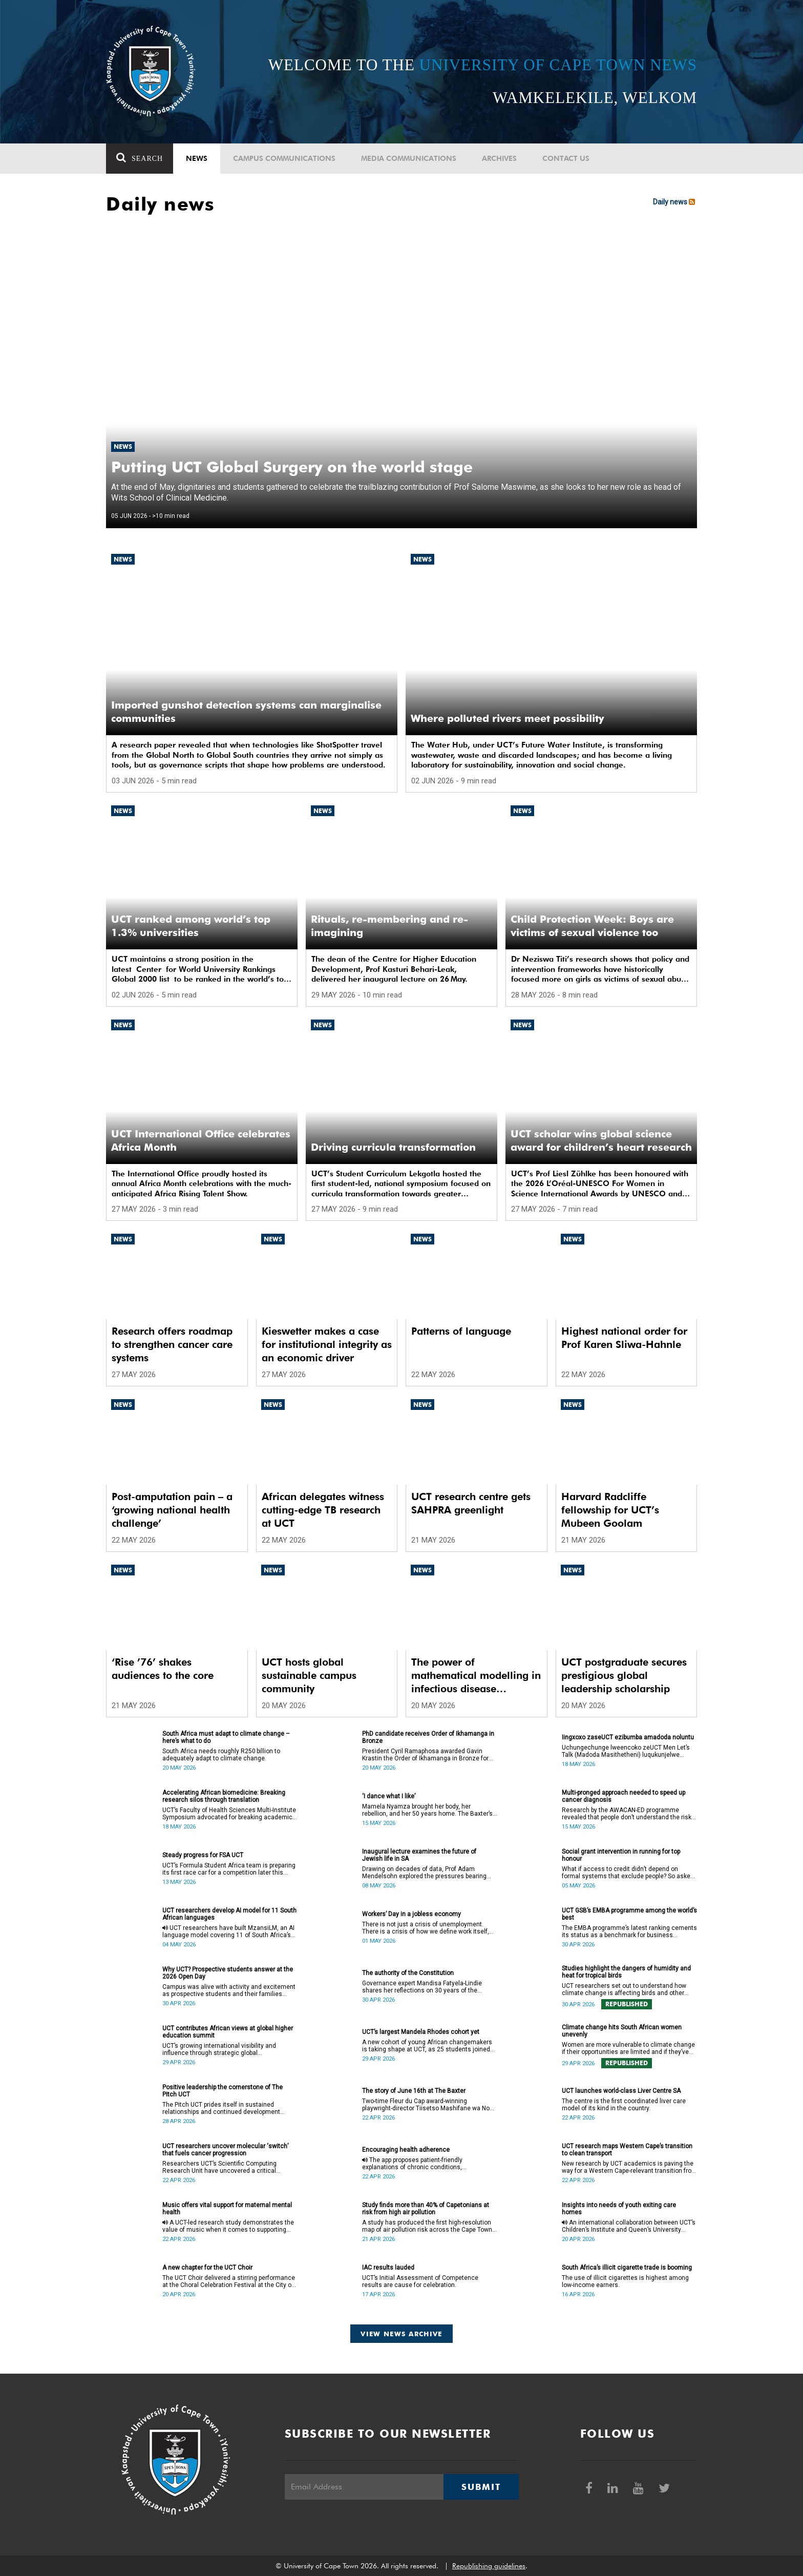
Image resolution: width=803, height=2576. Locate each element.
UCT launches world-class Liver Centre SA (621, 2090)
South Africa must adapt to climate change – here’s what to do (226, 1737)
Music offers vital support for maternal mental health (227, 2208)
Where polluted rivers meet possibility (507, 718)
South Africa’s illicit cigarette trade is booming (627, 2267)
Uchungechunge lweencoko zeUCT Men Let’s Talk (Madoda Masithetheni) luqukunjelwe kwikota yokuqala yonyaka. (626, 1751)
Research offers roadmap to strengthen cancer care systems (172, 1344)
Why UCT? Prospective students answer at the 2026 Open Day (227, 1973)
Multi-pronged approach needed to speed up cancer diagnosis (623, 1796)
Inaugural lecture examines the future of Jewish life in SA (419, 1855)
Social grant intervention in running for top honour (621, 1855)
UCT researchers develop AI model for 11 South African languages (229, 1914)
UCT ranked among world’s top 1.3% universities (190, 926)
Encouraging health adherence (406, 2149)
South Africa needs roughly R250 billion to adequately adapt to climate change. (221, 1755)
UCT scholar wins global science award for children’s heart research (601, 1140)
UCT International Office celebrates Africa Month (200, 1140)
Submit (480, 2487)
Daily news (675, 202)
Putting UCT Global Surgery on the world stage (292, 467)
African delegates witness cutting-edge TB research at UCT (323, 1509)
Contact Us (565, 158)
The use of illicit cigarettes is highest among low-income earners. (625, 2281)
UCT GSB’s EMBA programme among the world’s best (629, 1914)
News (196, 158)
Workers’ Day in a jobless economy (411, 1914)
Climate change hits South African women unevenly (622, 2031)
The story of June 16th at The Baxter (414, 2090)
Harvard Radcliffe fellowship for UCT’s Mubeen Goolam (610, 1509)
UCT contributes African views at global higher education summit (227, 2032)
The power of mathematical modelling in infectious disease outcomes (476, 1675)
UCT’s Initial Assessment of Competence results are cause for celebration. (420, 2281)
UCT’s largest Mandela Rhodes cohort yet (420, 2031)
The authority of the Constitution (408, 1973)
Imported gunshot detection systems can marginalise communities (246, 711)
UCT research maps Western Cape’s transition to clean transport (627, 2150)
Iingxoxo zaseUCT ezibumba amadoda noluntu (628, 1737)
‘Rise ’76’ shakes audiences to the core (163, 1668)
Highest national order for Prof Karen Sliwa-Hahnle (624, 1338)
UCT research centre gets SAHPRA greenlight (471, 1503)
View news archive (401, 2334)
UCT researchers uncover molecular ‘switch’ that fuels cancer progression (225, 2150)
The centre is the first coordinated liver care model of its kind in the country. (624, 2104)
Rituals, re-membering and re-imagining (389, 926)
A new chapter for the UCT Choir (207, 2267)
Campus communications (284, 158)
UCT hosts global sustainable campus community (309, 1675)
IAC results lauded (388, 2267)
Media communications (408, 158)
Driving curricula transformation (393, 1147)
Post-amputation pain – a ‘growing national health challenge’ (172, 1509)
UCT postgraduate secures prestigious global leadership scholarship (624, 1675)
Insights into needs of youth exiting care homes (619, 2208)
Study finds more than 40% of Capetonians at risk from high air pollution (425, 2208)
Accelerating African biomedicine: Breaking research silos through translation (223, 1796)
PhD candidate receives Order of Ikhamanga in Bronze (428, 1737)
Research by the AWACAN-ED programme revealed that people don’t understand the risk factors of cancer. (626, 1813)
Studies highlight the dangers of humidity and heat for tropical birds (626, 1972)
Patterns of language (461, 1331)
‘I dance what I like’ (388, 1796)
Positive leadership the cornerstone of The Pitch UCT (222, 2091)
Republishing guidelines (488, 2566)
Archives (499, 158)
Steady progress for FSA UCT (202, 1855)
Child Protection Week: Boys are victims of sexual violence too (592, 926)
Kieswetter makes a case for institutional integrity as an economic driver (327, 1344)
